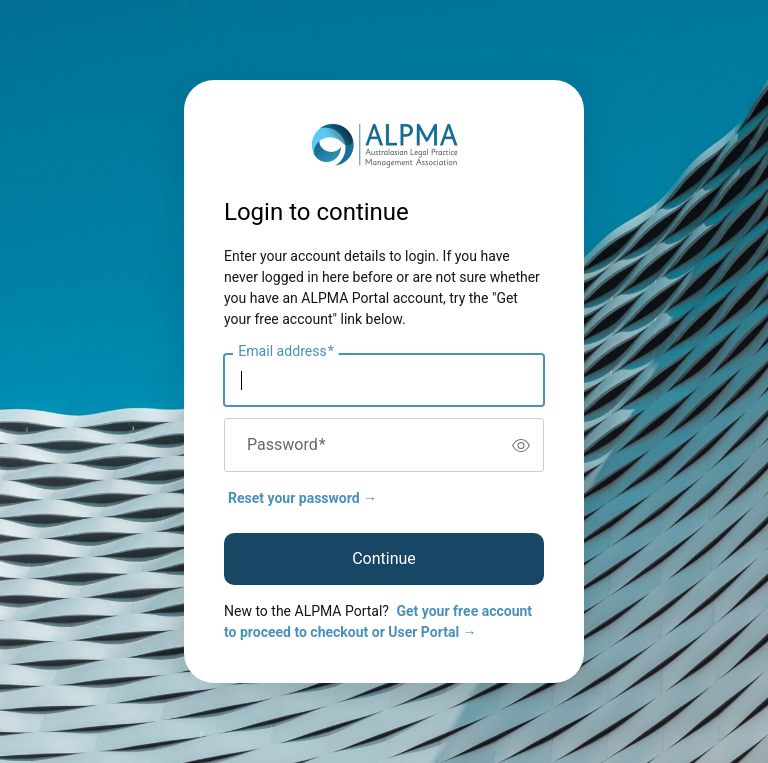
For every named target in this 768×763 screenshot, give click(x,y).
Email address (285, 352)
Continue (384, 558)
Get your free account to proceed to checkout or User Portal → (378, 621)
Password (286, 445)
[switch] (521, 445)
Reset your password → (302, 498)
